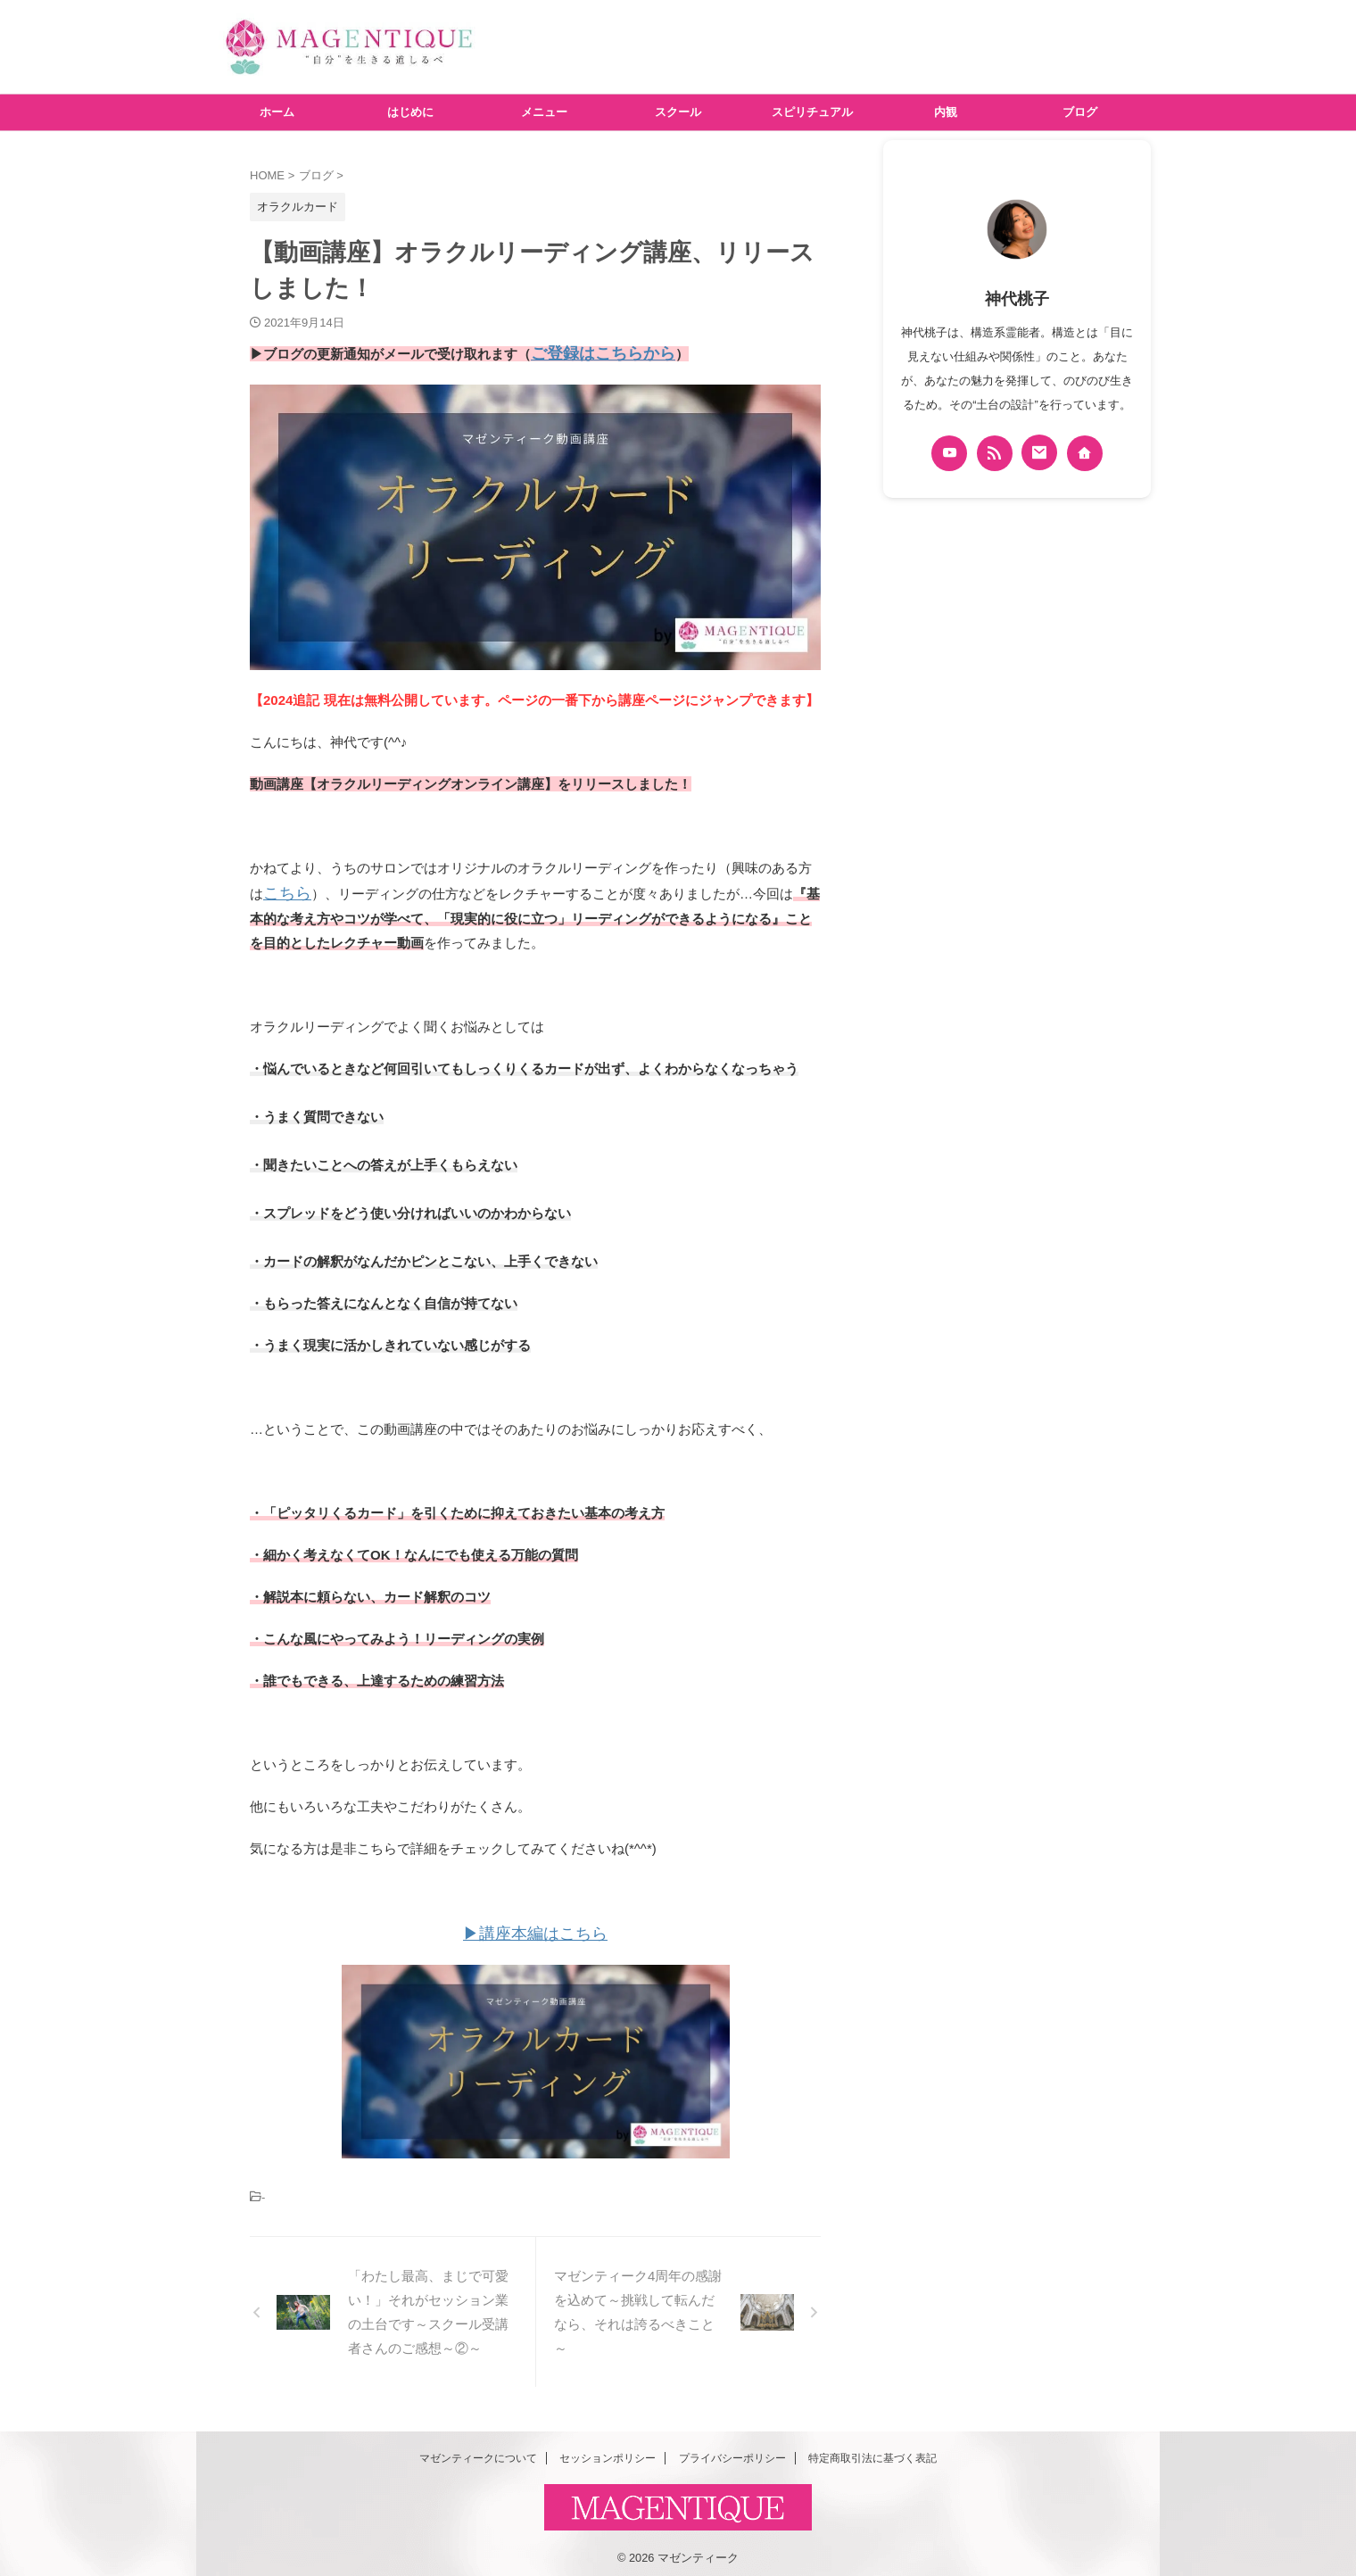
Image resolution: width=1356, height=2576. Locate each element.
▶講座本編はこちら (535, 1926)
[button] (535, 524)
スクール (678, 112)
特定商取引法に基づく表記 (872, 2450)
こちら (283, 889)
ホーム (277, 112)
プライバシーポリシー (732, 2450)
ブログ (1079, 112)
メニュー (544, 112)
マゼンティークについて (478, 2450)
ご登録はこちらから (591, 352)
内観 (945, 112)
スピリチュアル (812, 112)
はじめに (410, 112)
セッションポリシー (607, 2450)
